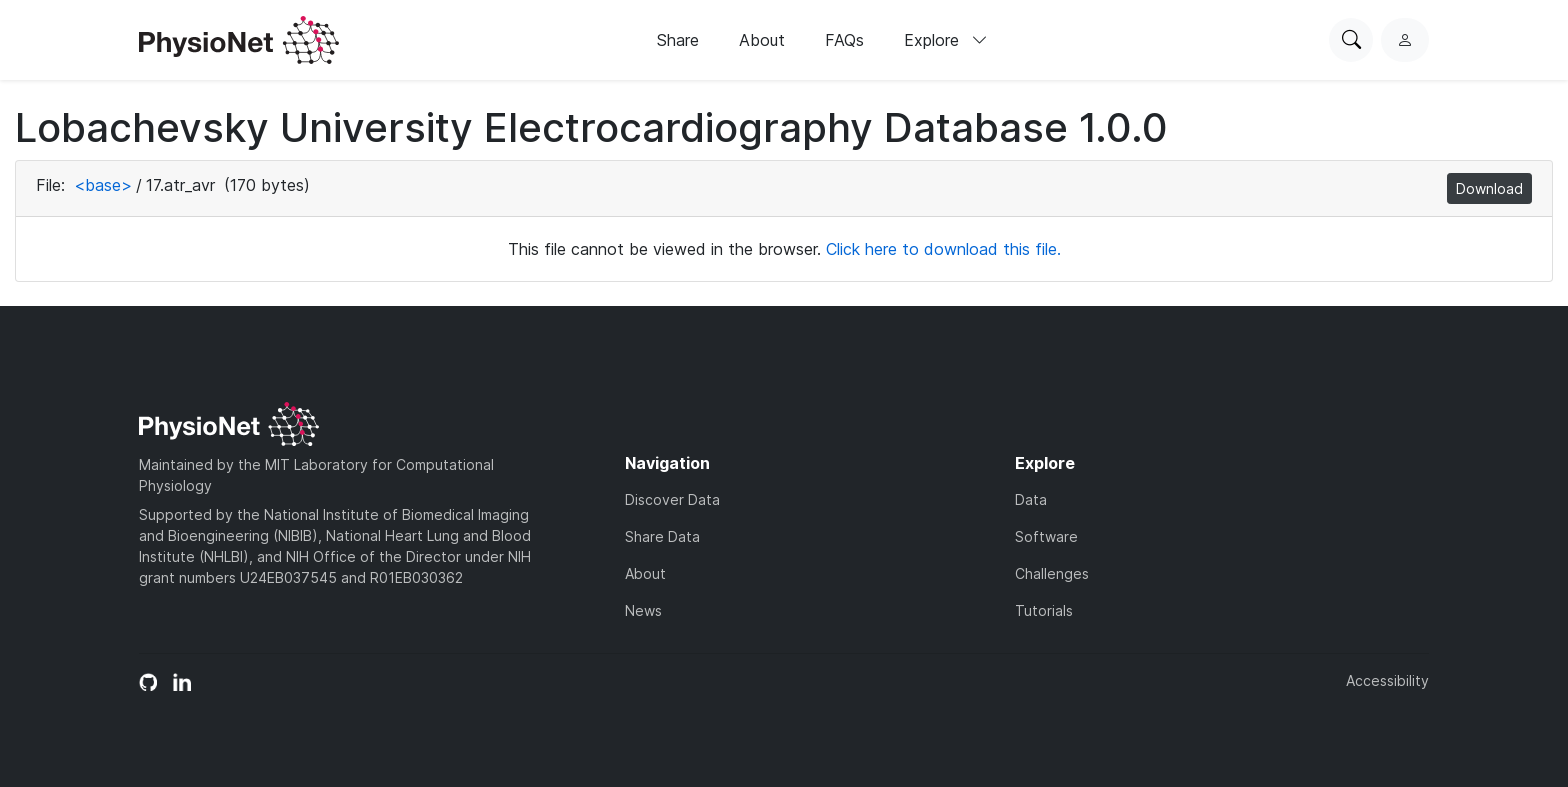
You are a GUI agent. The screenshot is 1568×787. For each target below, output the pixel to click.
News (643, 610)
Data (1031, 499)
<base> (103, 185)
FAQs (844, 40)
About (762, 40)
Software (1046, 536)
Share (678, 40)
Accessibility (1387, 680)
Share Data (662, 536)
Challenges (1052, 573)
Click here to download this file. (943, 249)
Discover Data (672, 499)
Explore (946, 40)
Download (1489, 188)
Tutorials (1044, 610)
